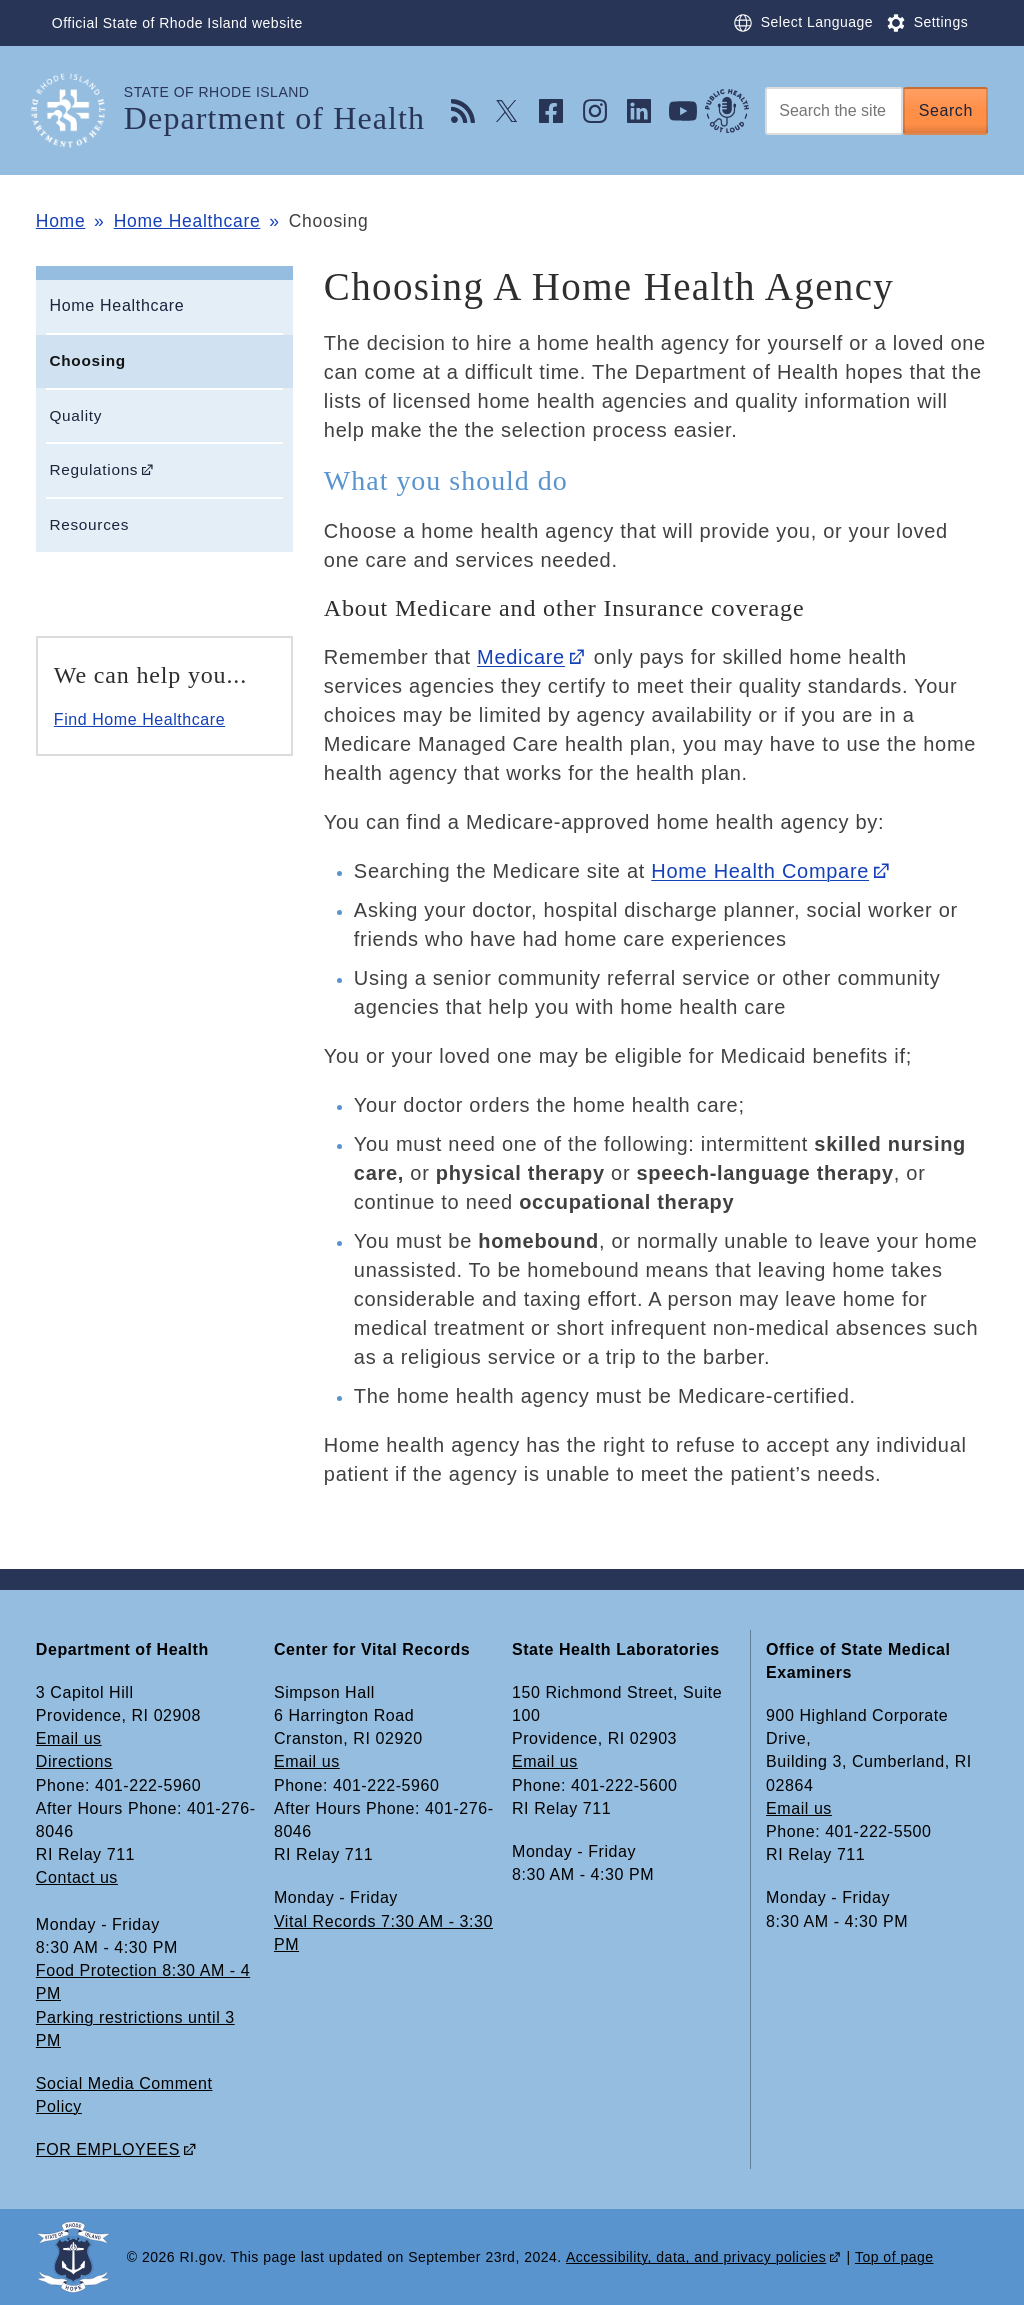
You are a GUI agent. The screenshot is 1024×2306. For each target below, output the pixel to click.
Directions (74, 1761)
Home (60, 221)
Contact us (77, 1877)
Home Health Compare (760, 871)
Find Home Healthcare (139, 719)
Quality (75, 415)
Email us (69, 1738)
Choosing (87, 360)
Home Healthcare (187, 221)
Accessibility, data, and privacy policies (696, 2257)
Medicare (521, 657)
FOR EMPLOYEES (108, 2149)
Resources (89, 524)
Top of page (894, 2257)
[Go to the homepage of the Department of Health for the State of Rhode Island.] (80, 110)
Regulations (93, 469)
